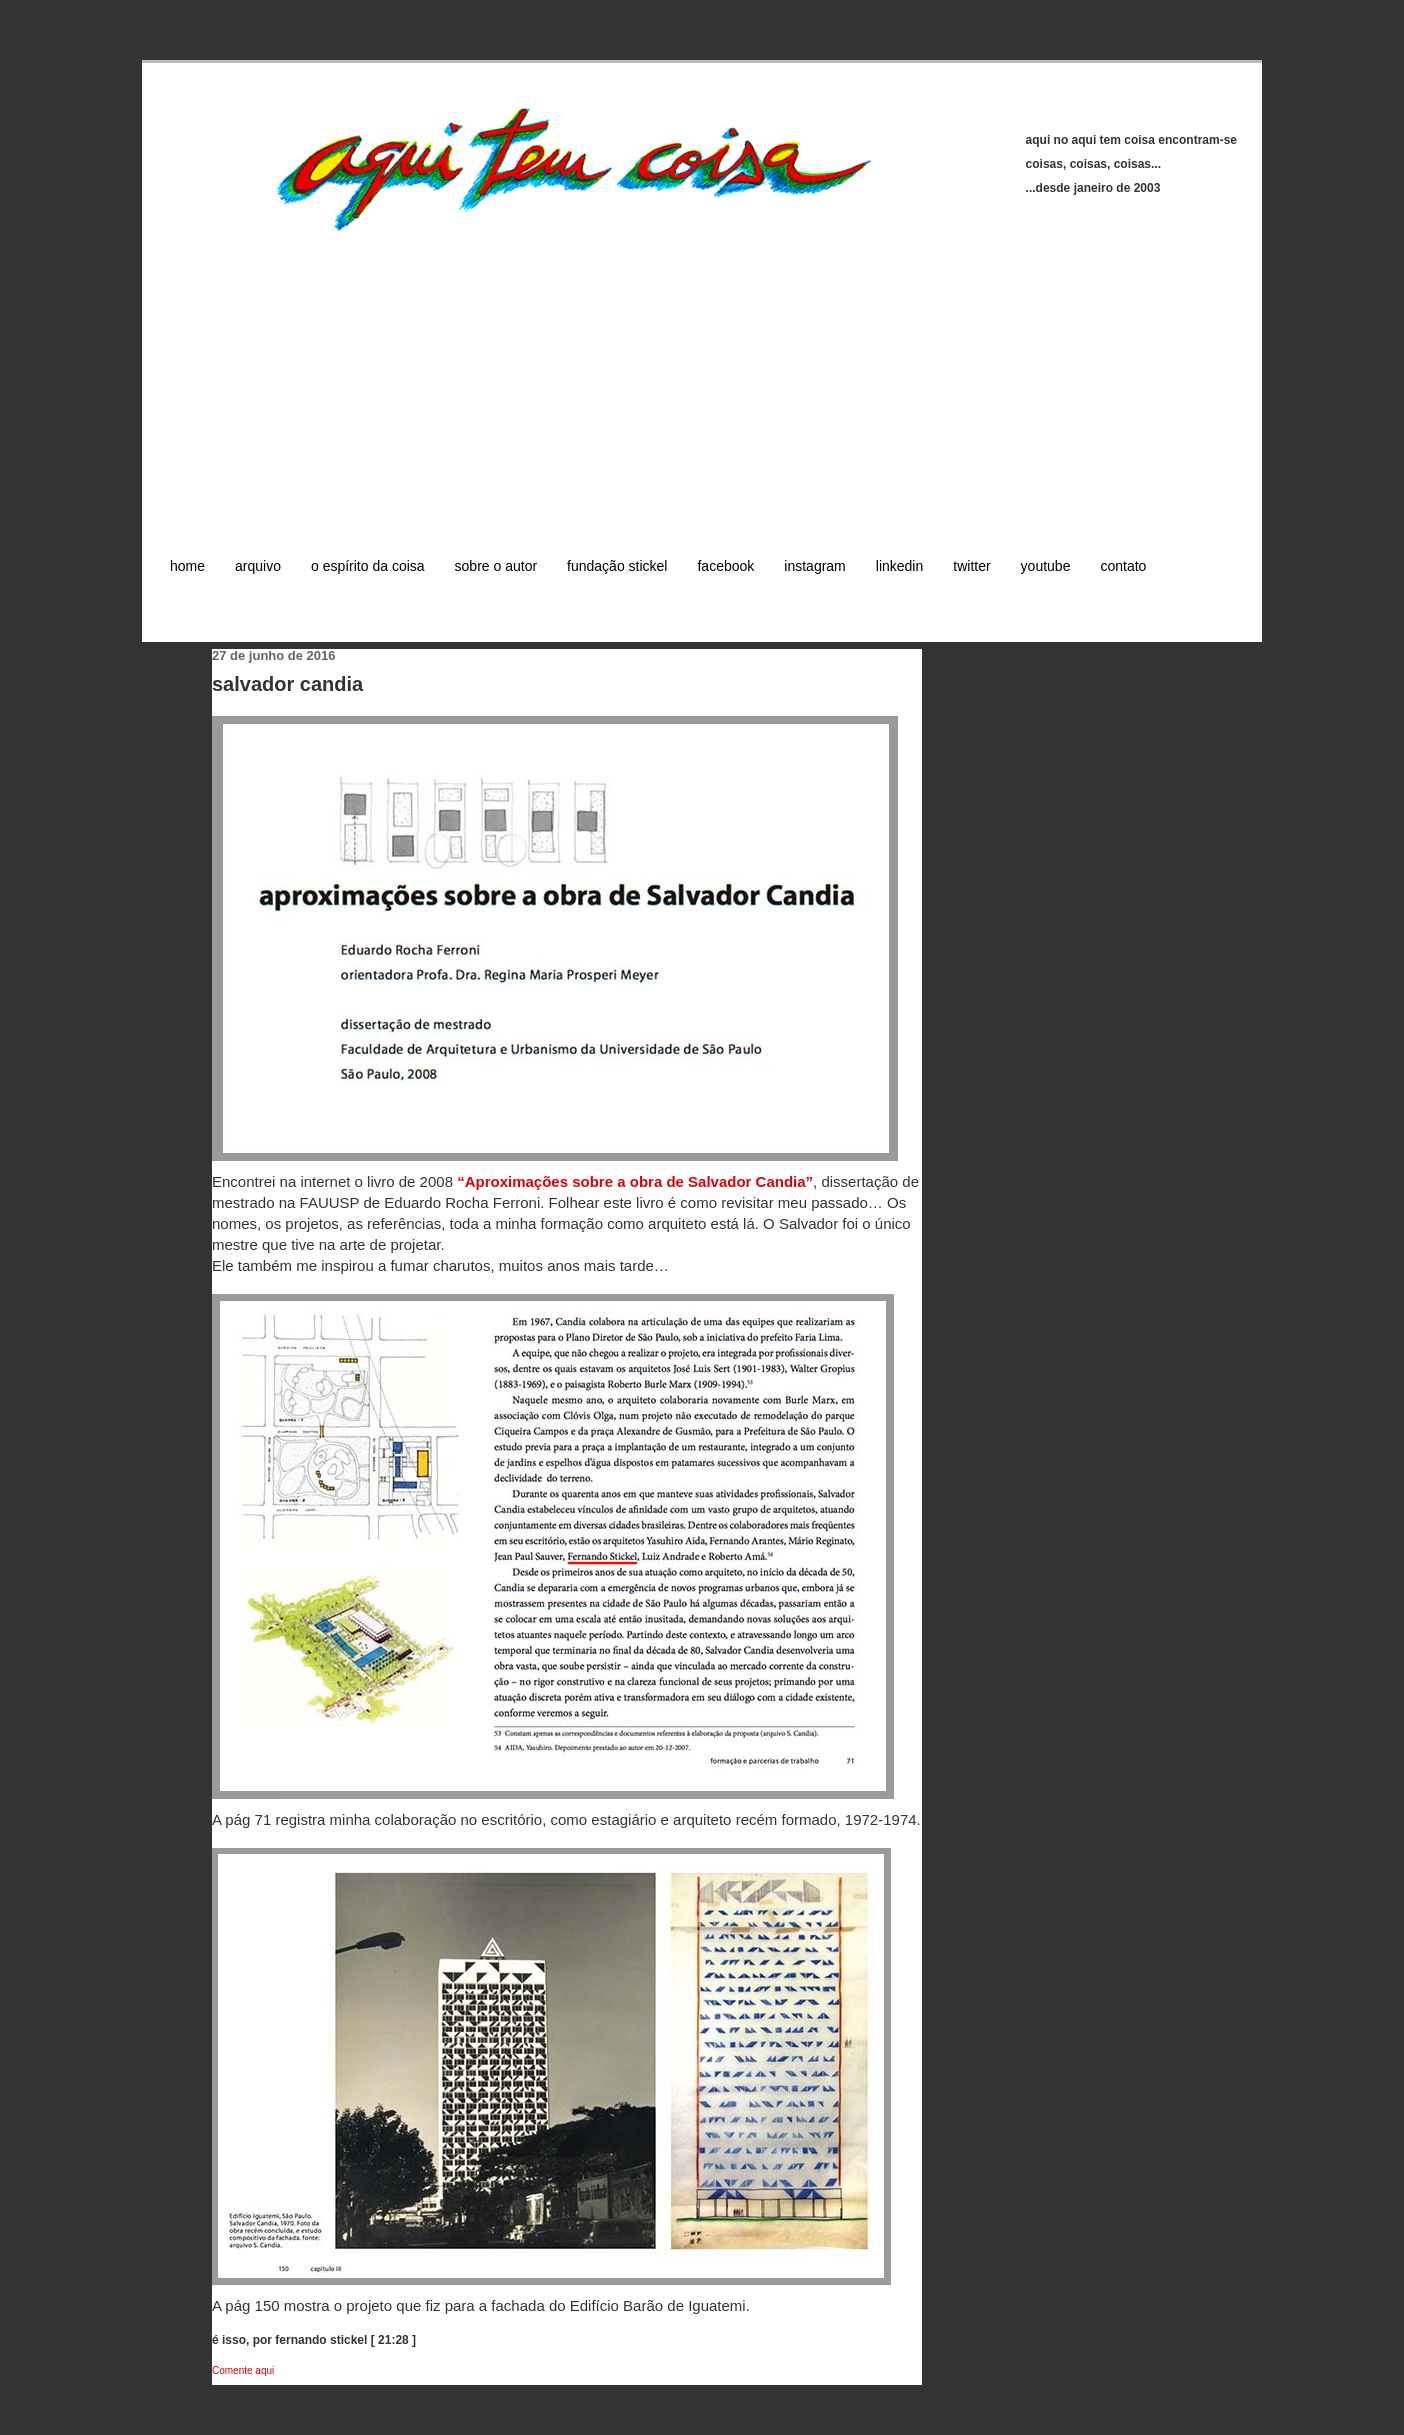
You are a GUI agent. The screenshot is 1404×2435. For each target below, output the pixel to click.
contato (1123, 566)
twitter (971, 566)
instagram (814, 566)
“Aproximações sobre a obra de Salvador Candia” (635, 1181)
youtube (1046, 566)
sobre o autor (496, 566)
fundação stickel (617, 566)
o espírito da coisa (368, 566)
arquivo (258, 566)
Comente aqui (243, 2370)
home (187, 566)
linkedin (899, 566)
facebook (725, 566)
